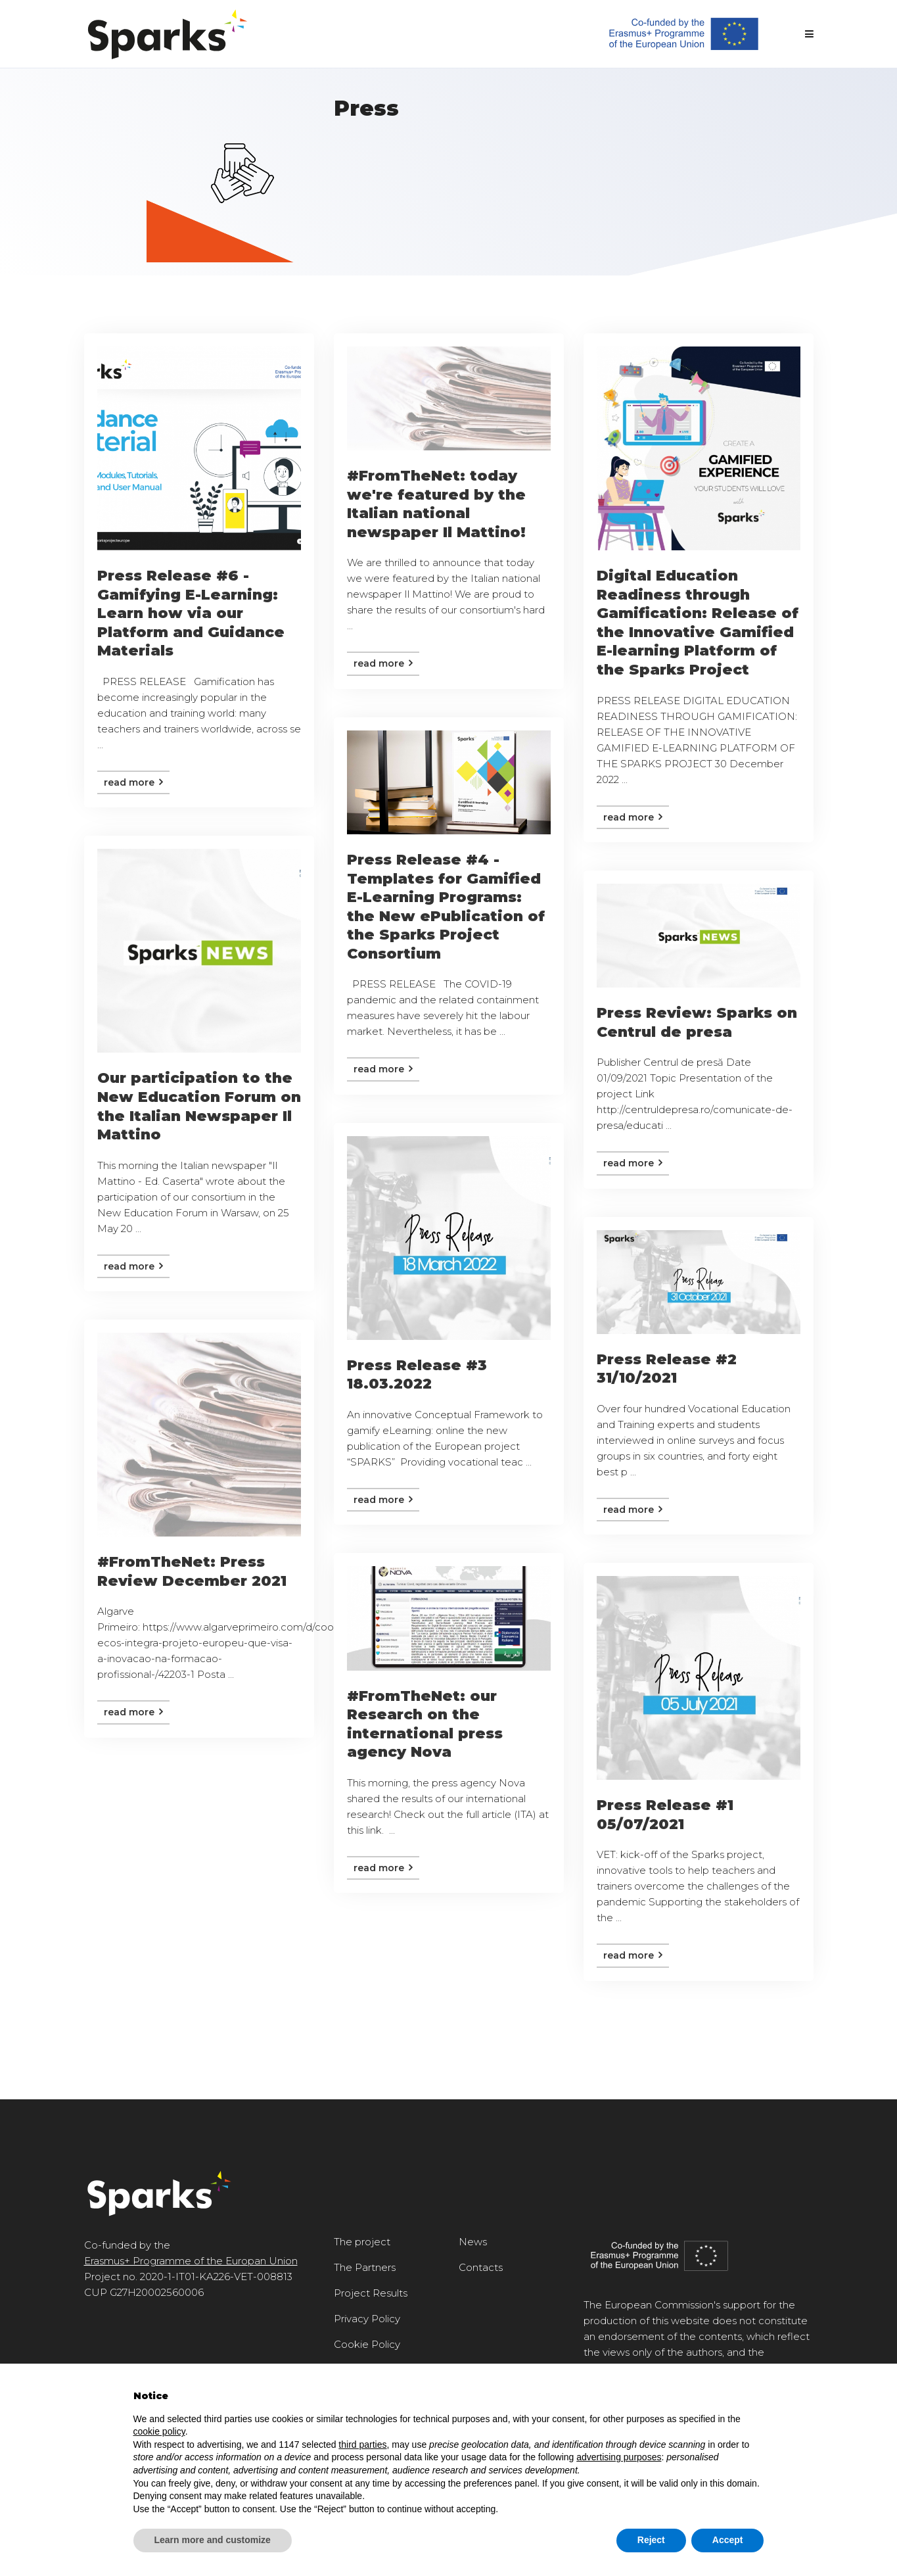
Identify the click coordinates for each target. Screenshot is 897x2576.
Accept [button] (727, 2540)
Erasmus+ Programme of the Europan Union (191, 2260)
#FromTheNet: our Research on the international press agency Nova (425, 1724)
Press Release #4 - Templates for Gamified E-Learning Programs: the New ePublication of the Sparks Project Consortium (446, 907)
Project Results (370, 2293)
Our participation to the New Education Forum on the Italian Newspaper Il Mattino (199, 1106)
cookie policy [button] (159, 2431)
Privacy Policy (367, 2318)
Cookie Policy (367, 2344)
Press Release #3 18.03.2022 (417, 1374)
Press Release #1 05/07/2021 (665, 1814)
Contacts (481, 2267)
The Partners (365, 2267)
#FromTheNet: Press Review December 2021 (192, 1571)
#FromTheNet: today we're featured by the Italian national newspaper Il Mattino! (436, 504)
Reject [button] (651, 2540)
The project (362, 2241)
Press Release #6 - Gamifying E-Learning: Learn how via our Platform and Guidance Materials (191, 613)
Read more (133, 782)
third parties (362, 2444)
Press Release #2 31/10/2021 (667, 1368)
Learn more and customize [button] (212, 2540)
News (473, 2241)
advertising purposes (618, 2457)
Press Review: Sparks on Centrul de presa (697, 1022)
